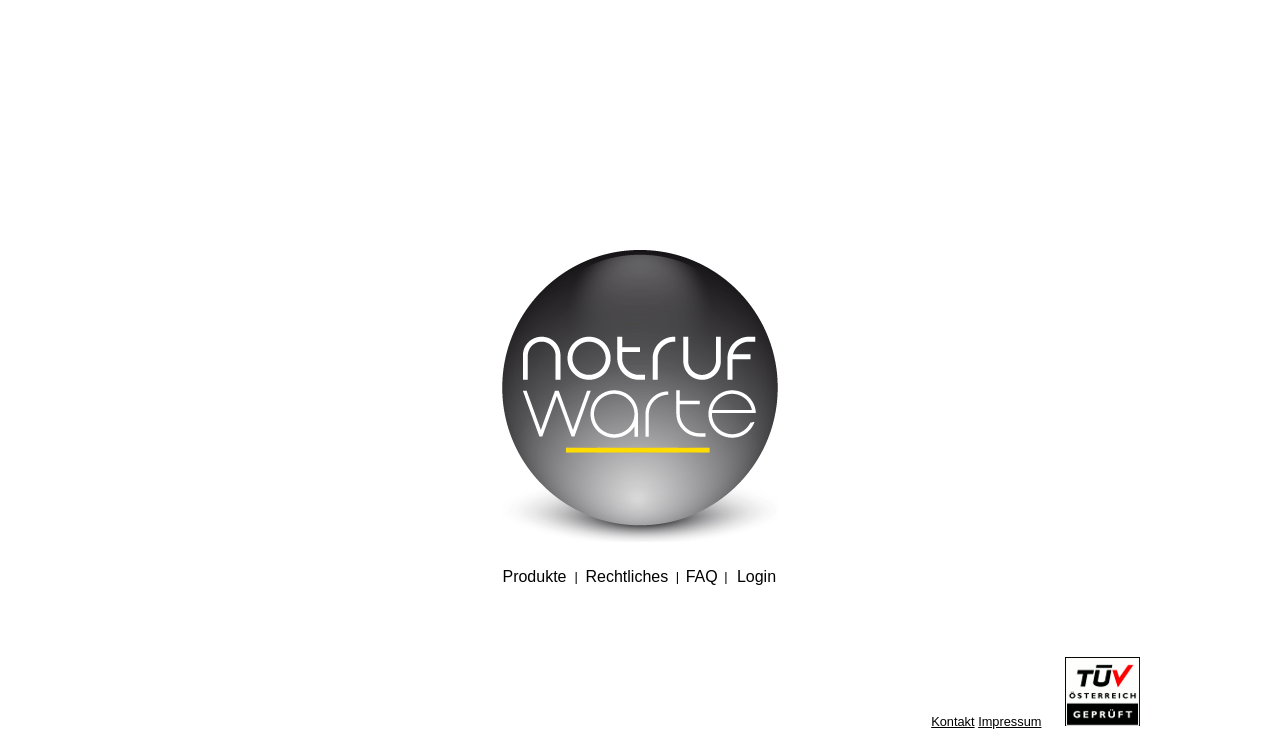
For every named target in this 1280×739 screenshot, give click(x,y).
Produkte (534, 576)
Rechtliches (626, 576)
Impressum (1009, 721)
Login (756, 576)
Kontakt (952, 721)
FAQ (702, 576)
